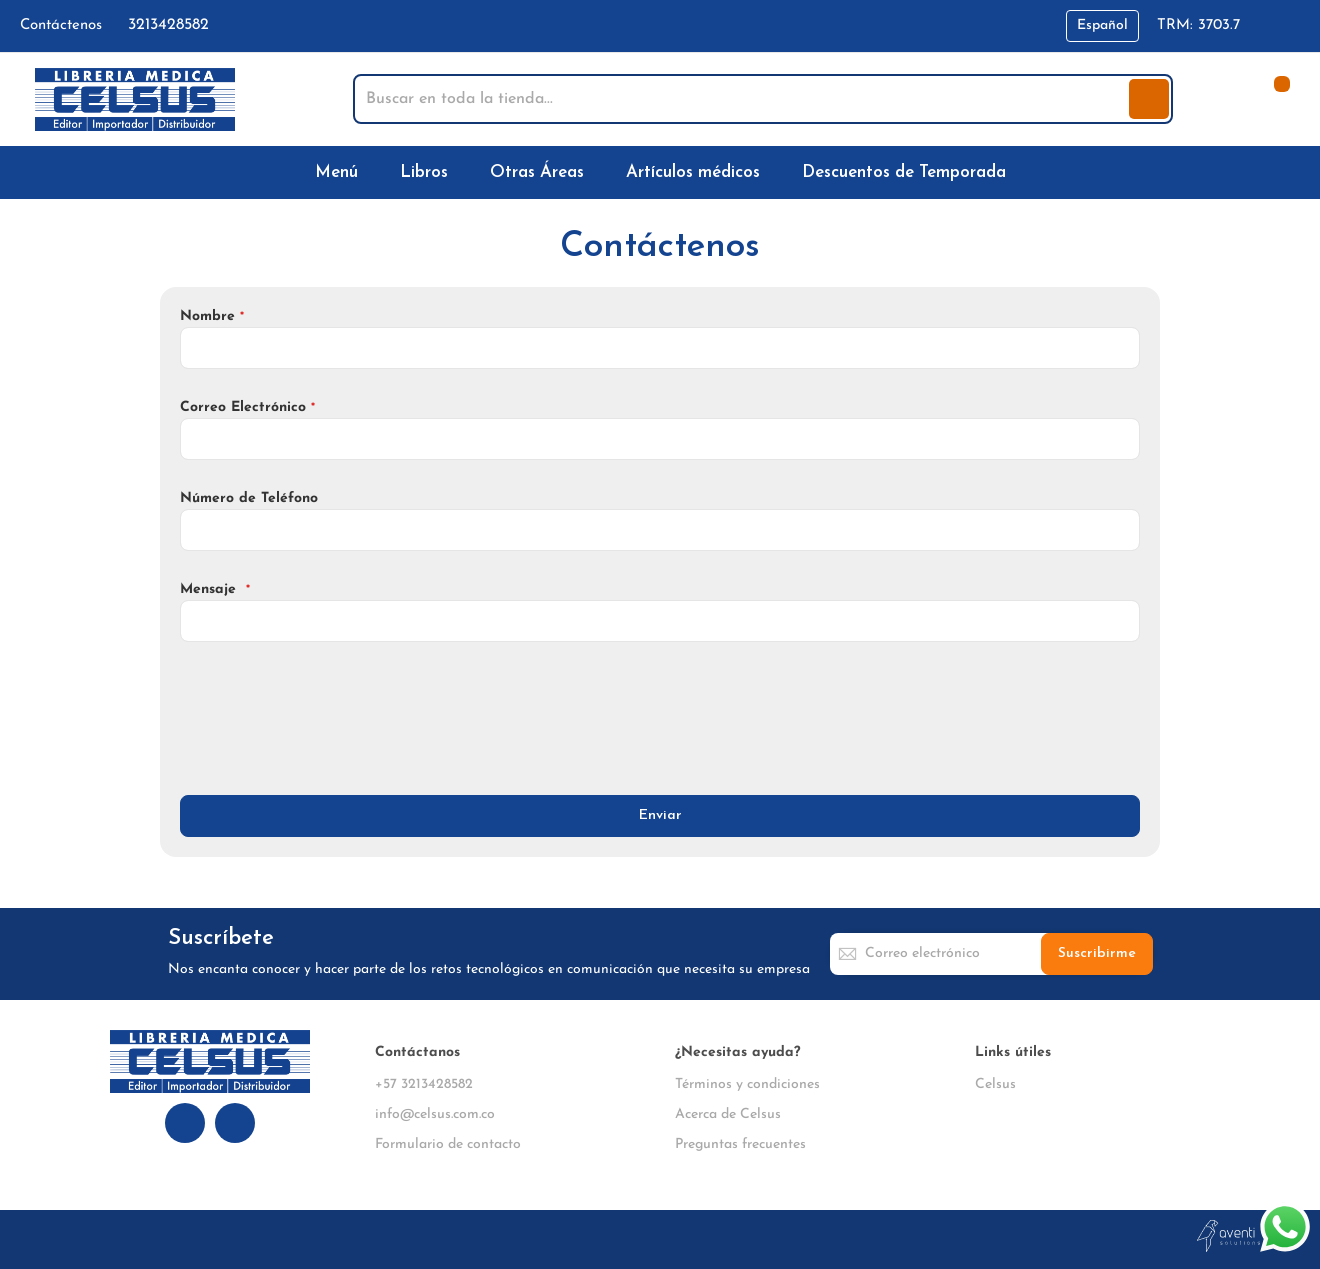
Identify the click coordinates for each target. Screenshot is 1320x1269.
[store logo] (135, 99)
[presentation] (332, 717)
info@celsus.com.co (435, 1114)
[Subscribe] (1097, 954)
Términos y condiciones (747, 1084)
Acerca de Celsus (728, 1114)
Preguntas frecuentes (740, 1144)
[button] (1102, 26)
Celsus (995, 1084)
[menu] (660, 172)
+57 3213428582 (424, 1084)
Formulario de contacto (448, 1144)
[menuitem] (340, 172)
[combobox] (743, 99)
